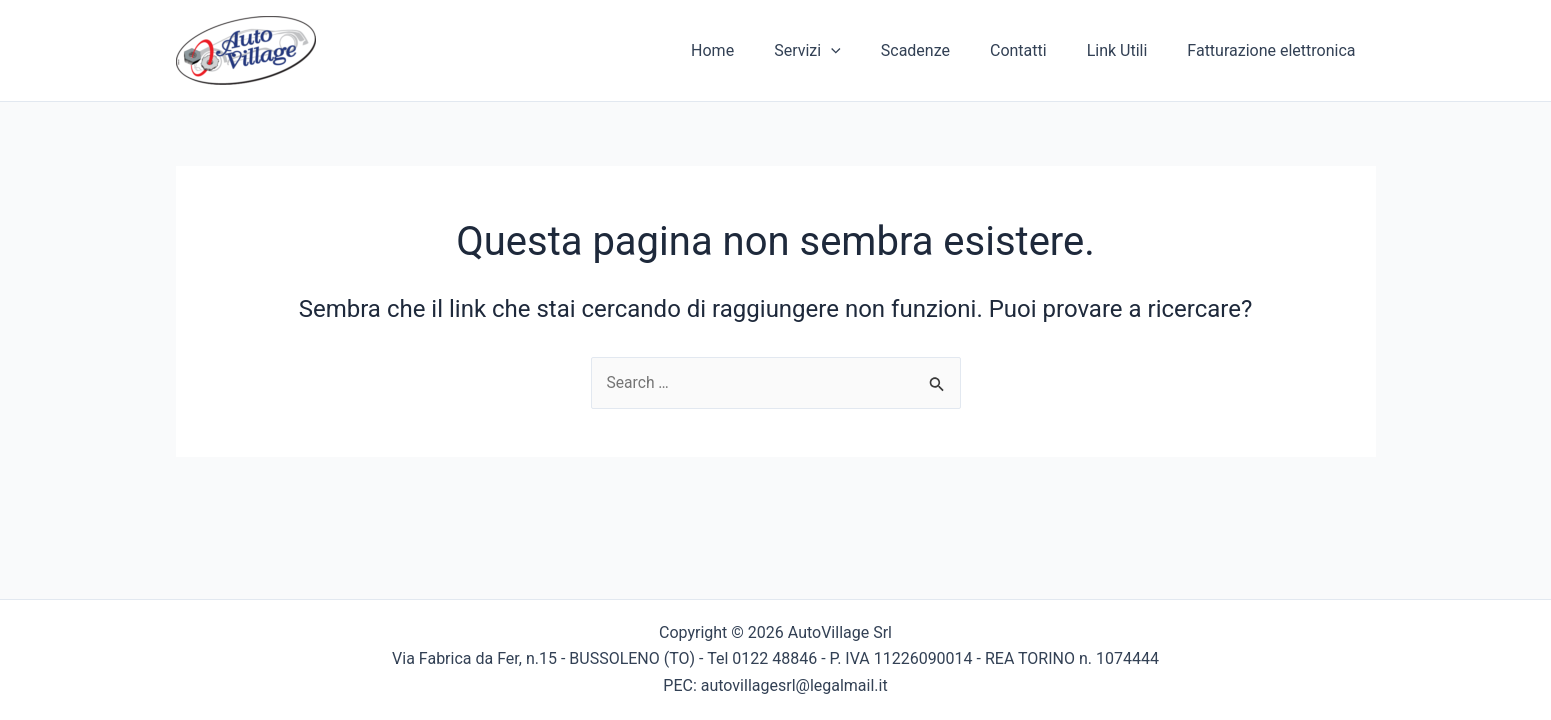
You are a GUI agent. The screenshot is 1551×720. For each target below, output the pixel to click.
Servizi (843, 51)
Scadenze (943, 50)
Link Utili (1129, 50)
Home (756, 50)
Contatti (1038, 50)
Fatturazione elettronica (1275, 50)
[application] (867, 51)
